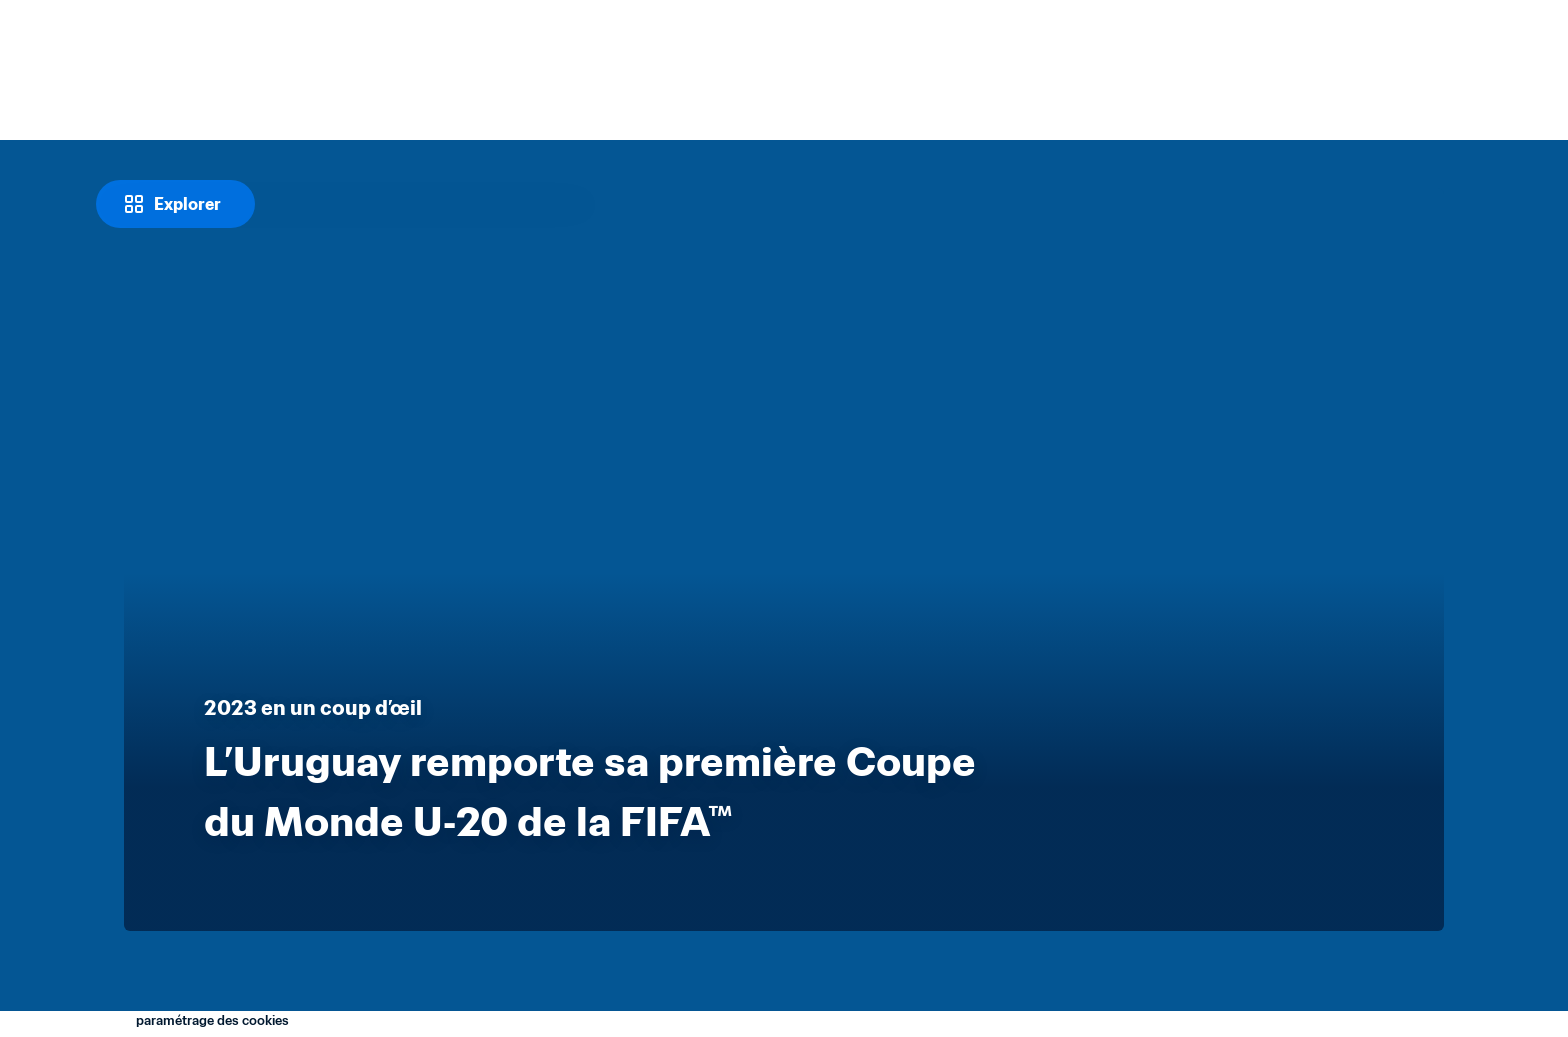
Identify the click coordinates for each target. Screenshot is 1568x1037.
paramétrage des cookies (212, 1020)
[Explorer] (175, 204)
